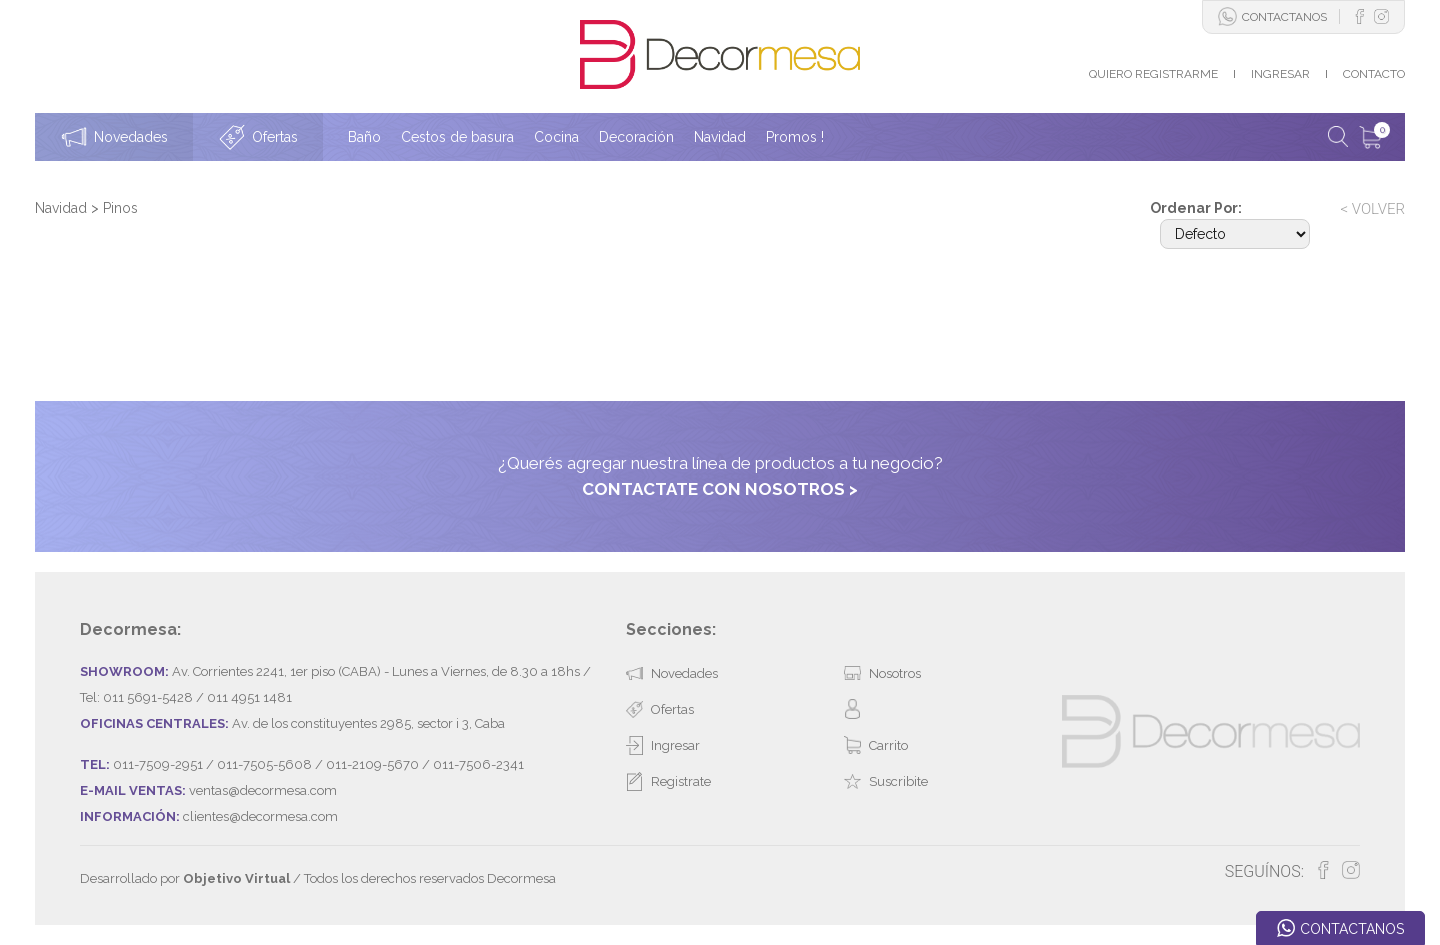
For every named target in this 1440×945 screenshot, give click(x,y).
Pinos (120, 208)
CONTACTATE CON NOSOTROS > (720, 489)
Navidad (63, 208)
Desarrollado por (185, 878)
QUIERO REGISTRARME (1153, 74)
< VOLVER (1372, 209)
